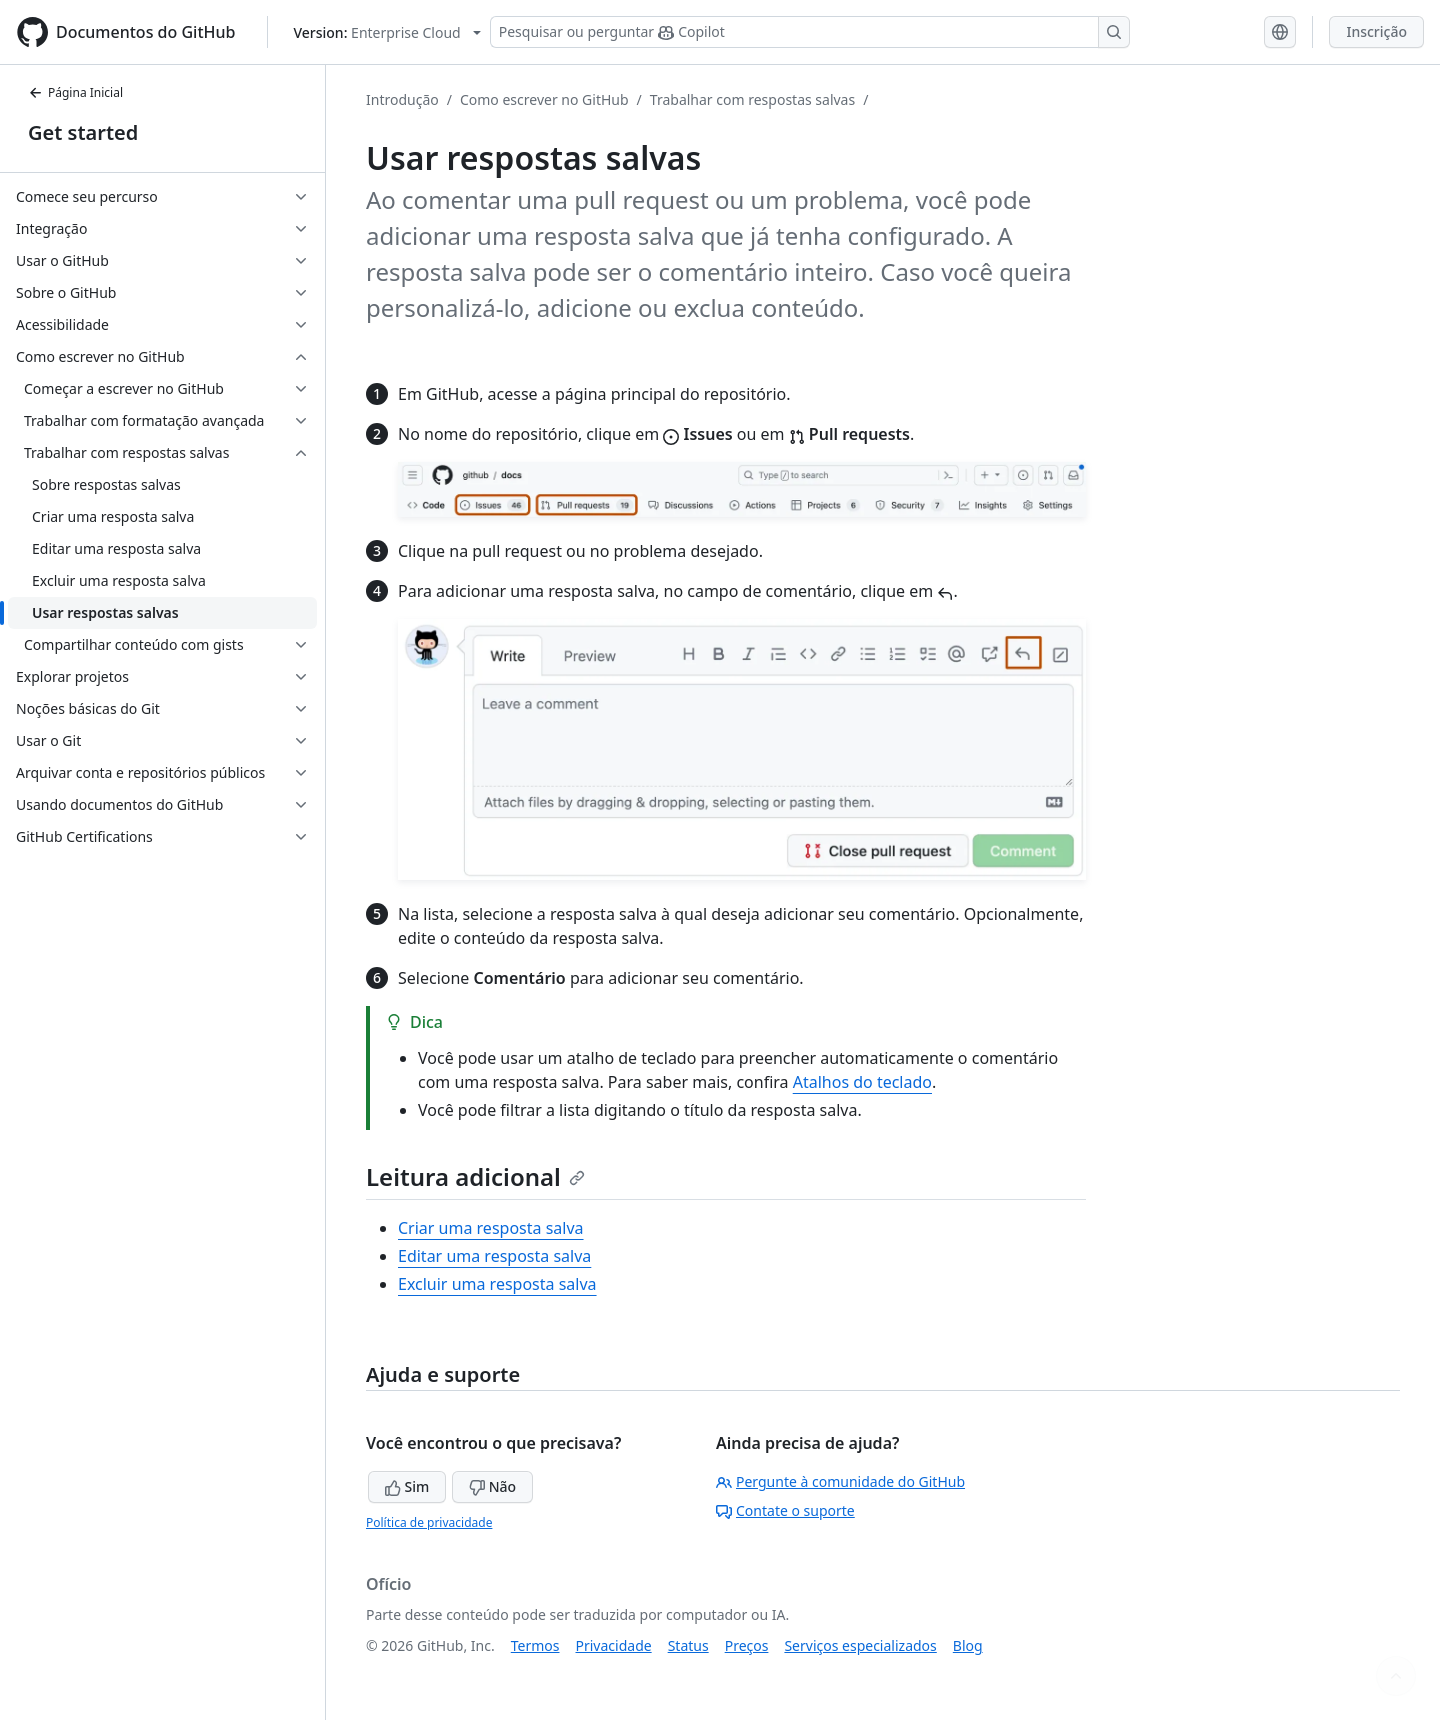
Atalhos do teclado (862, 1082)
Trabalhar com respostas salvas (752, 99)
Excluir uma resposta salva (497, 1284)
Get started (83, 132)
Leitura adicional (475, 1176)
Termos (535, 1645)
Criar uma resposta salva (491, 1228)
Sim (407, 1486)
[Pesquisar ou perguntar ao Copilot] (810, 32)
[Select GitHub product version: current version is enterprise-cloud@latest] (386, 32)
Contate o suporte (785, 1510)
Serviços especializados (860, 1645)
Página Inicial (75, 92)
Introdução (402, 99)
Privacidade (614, 1645)
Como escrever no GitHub (544, 99)
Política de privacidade (429, 1522)
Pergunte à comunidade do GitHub (840, 1481)
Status (688, 1645)
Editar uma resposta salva (494, 1256)
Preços (747, 1645)
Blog (968, 1645)
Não (492, 1486)
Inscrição (1376, 31)
